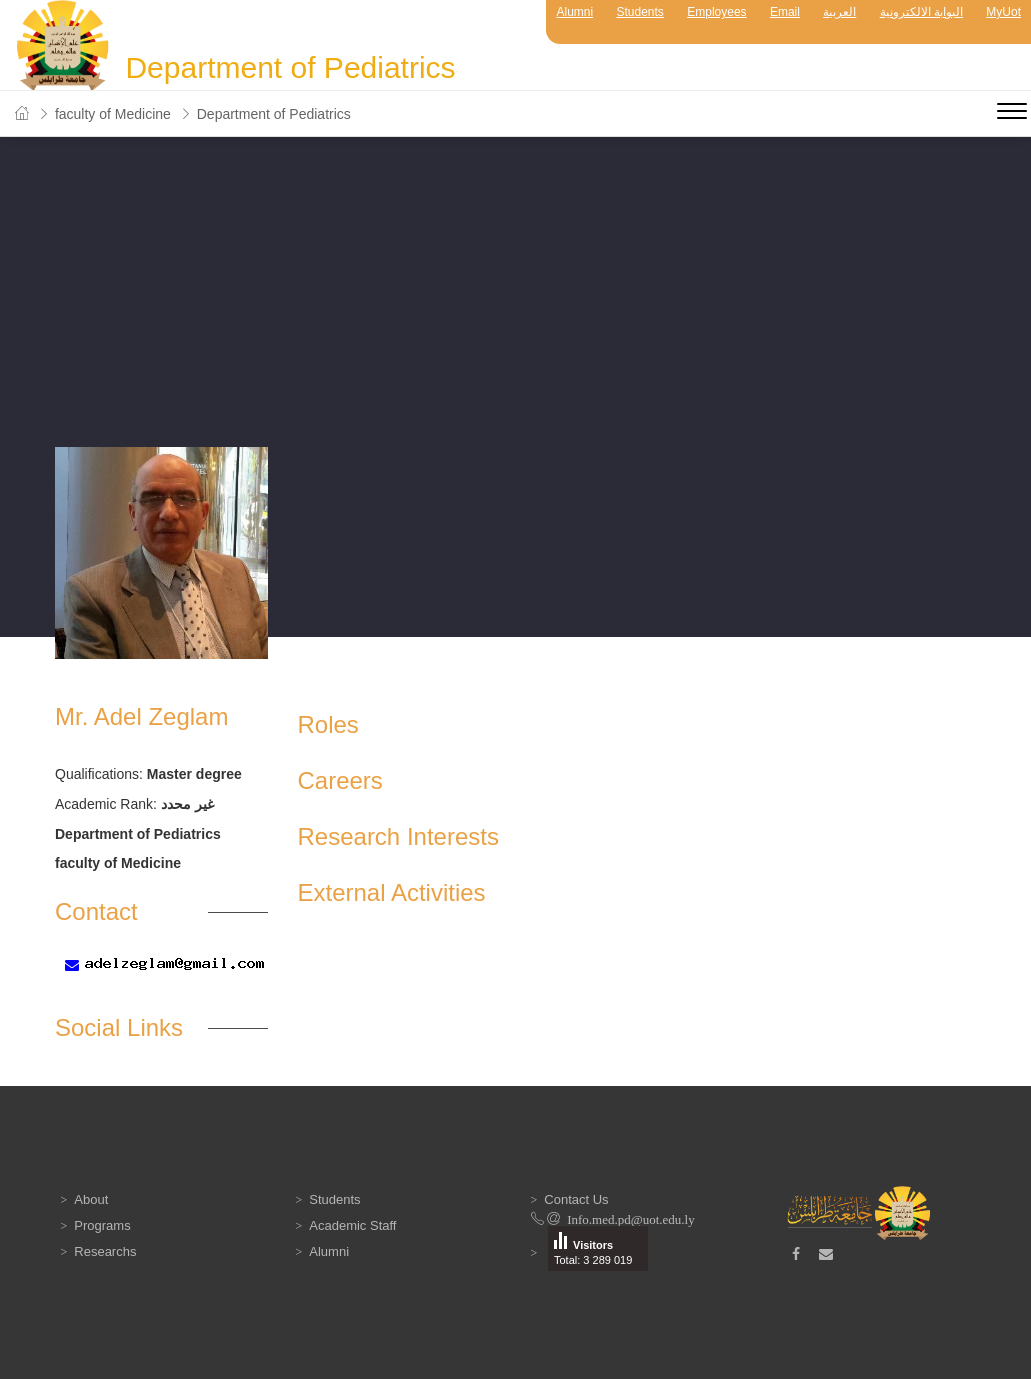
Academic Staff (352, 1225)
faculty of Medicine (113, 114)
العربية (839, 12)
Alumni (574, 12)
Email (785, 12)
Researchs (105, 1251)
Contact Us (576, 1199)
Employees (716, 12)
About (91, 1199)
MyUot (1003, 12)
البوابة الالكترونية (921, 12)
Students (640, 12)
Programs (102, 1225)
